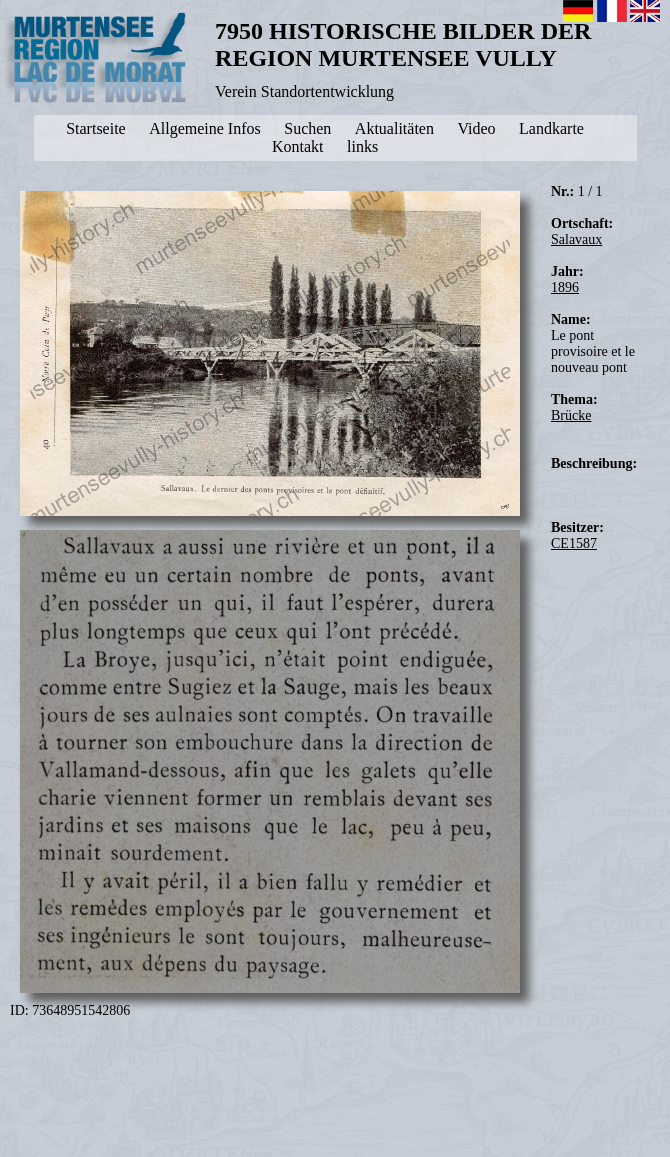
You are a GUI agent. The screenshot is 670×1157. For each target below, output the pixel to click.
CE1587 (574, 543)
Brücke (571, 415)
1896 (565, 287)
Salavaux (576, 239)
